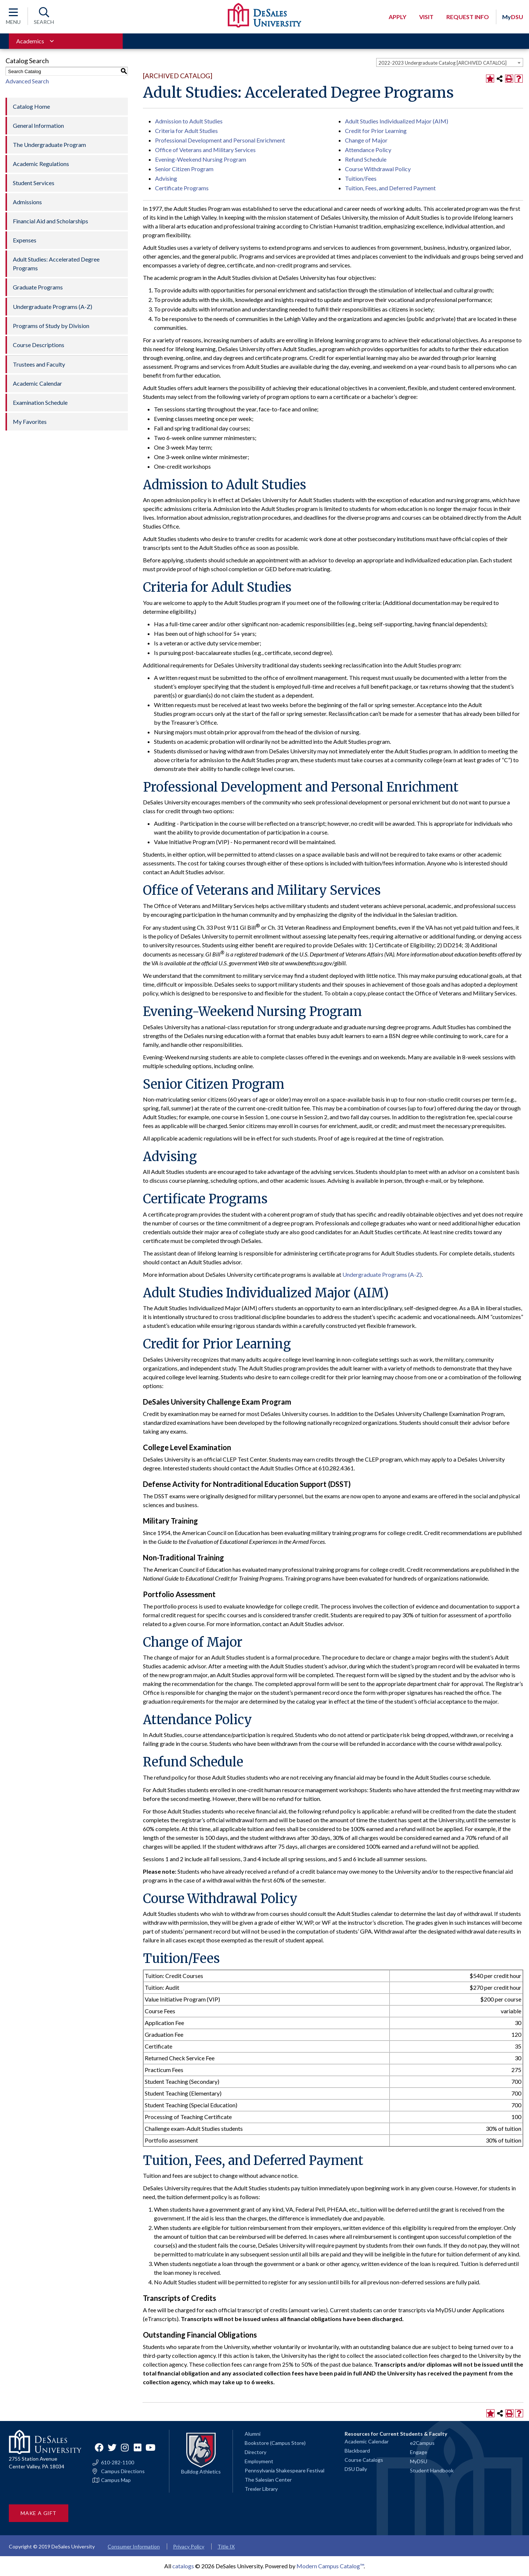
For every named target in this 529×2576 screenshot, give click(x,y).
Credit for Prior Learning (376, 130)
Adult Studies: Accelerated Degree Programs (56, 263)
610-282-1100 (117, 2462)
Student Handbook (432, 2470)
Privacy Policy (188, 2546)
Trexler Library (261, 2489)
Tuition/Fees (361, 178)
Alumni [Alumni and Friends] (252, 2434)
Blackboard (357, 2450)
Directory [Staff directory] (255, 2452)
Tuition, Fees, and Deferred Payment (390, 187)
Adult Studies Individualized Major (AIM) (396, 121)
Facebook (99, 2447)
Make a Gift (39, 2513)
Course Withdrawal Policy (378, 168)
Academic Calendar (37, 383)
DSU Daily (356, 2469)
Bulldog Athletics (201, 2471)
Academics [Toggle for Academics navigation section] (30, 40)
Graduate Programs (38, 287)
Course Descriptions (38, 344)
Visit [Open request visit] (426, 16)
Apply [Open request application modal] (397, 16)
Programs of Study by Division (51, 325)
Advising (166, 178)
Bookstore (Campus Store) (275, 2443)
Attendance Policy (368, 149)
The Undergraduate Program (49, 144)
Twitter (112, 2447)
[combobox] (449, 62)
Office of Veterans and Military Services (205, 149)
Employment (259, 2461)
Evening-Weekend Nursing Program (200, 159)
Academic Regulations (41, 163)
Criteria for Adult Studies (186, 130)
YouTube (150, 2447)
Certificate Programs (182, 187)
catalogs (183, 2565)
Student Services (33, 182)
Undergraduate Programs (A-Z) (52, 306)
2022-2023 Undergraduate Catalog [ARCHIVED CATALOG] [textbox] (442, 63)
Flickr (138, 2447)
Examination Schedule (40, 402)
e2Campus (422, 2443)
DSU (512, 16)
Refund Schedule (365, 159)
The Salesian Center (268, 2479)
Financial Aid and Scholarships (50, 220)
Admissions (27, 201)
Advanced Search (27, 81)
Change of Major (366, 140)
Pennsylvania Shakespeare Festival (284, 2470)
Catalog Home (31, 106)
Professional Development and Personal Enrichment (220, 140)
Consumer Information (134, 2546)
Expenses (24, 240)
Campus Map (116, 2480)
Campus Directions (123, 2471)
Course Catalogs (364, 2460)
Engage (418, 2452)
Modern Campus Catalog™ (330, 2565)
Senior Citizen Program (184, 168)
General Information (38, 125)
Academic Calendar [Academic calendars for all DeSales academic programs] (367, 2441)
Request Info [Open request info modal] (467, 16)
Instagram (125, 2447)
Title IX (226, 2546)
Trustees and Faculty (39, 364)
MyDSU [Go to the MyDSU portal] (418, 2461)
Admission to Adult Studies (189, 121)
